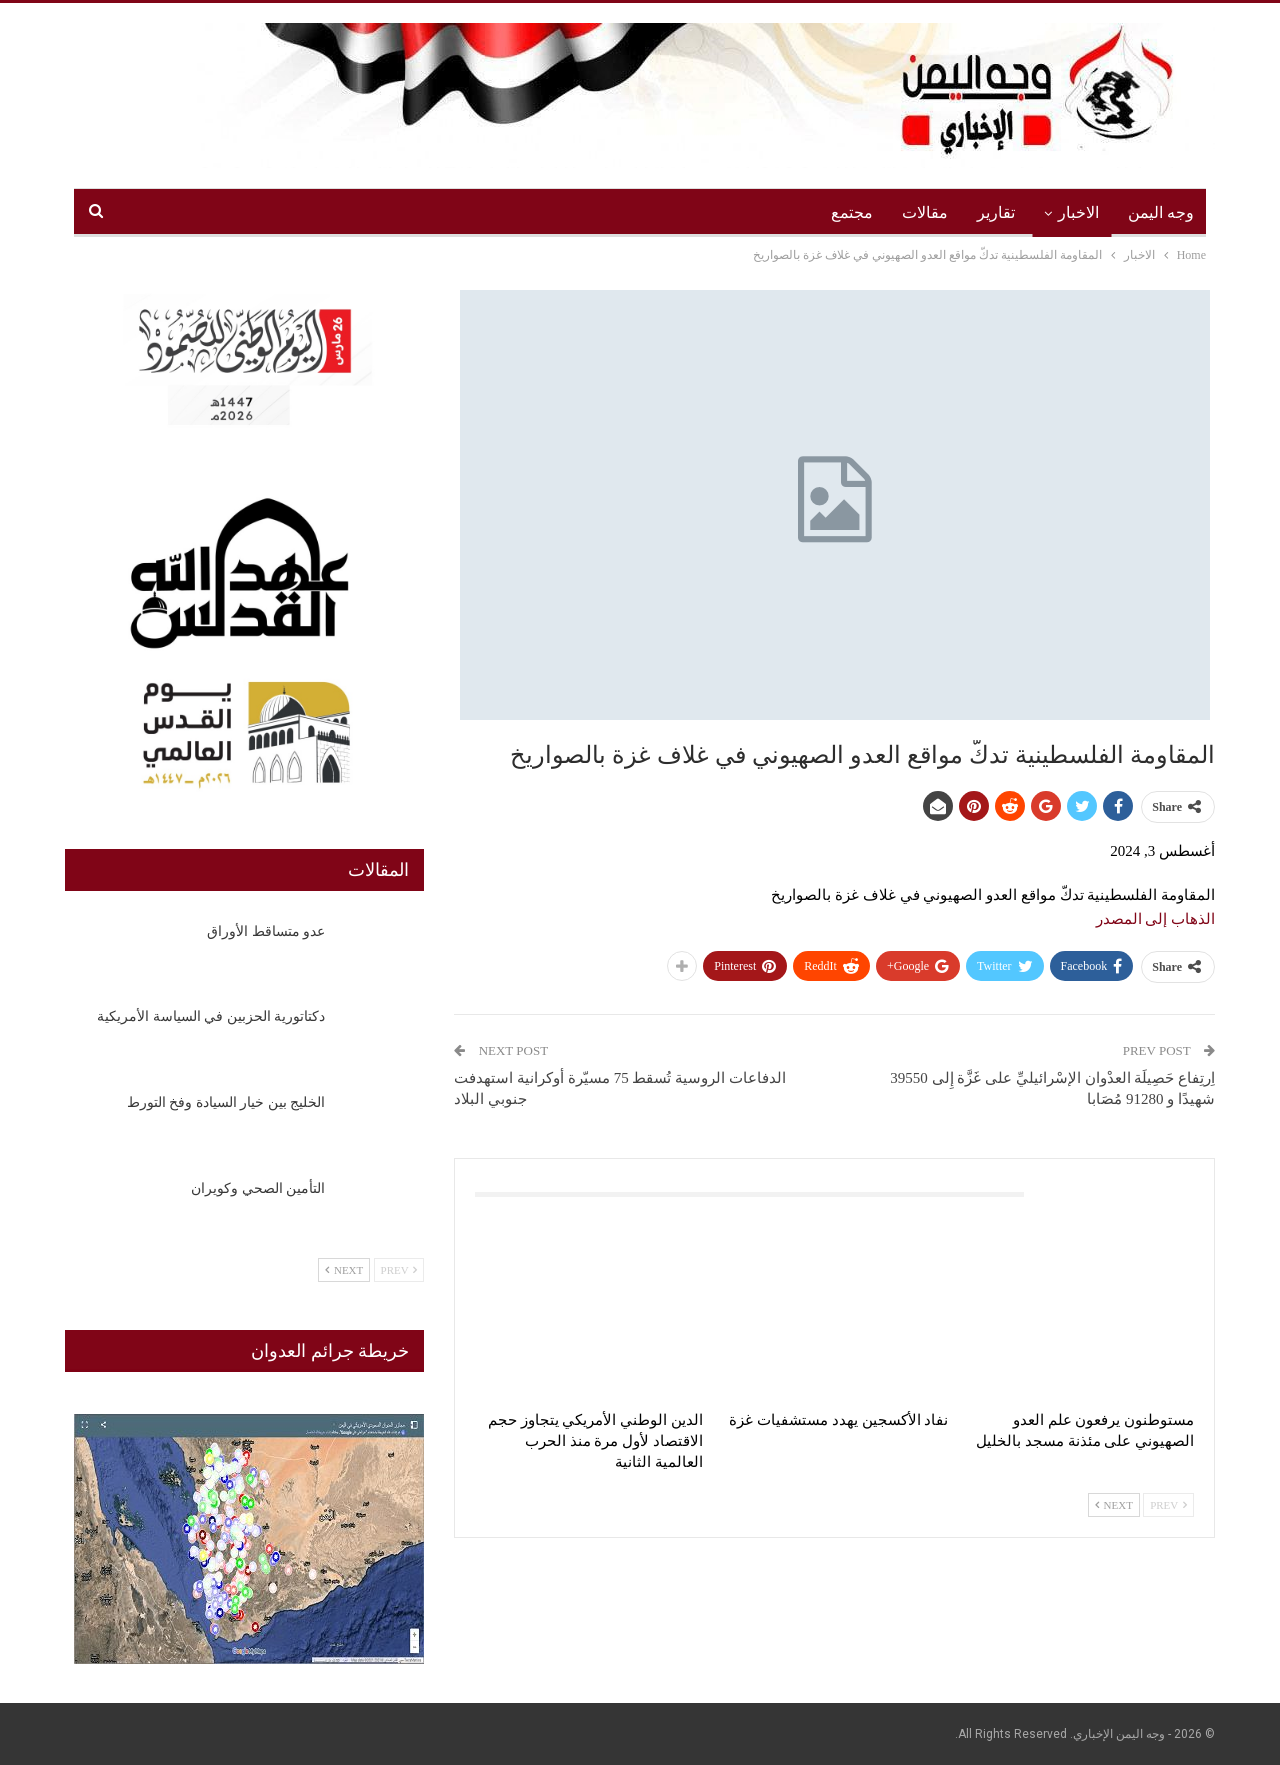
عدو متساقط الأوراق (266, 931)
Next (1114, 1505)
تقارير (996, 212)
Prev (1168, 1505)
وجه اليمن (1161, 212)
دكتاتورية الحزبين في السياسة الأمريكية (211, 1016)
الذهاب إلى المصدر (1156, 919)
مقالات (925, 212)
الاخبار (1078, 212)
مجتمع (852, 212)
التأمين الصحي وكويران (258, 1188)
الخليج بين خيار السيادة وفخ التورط (226, 1102)
